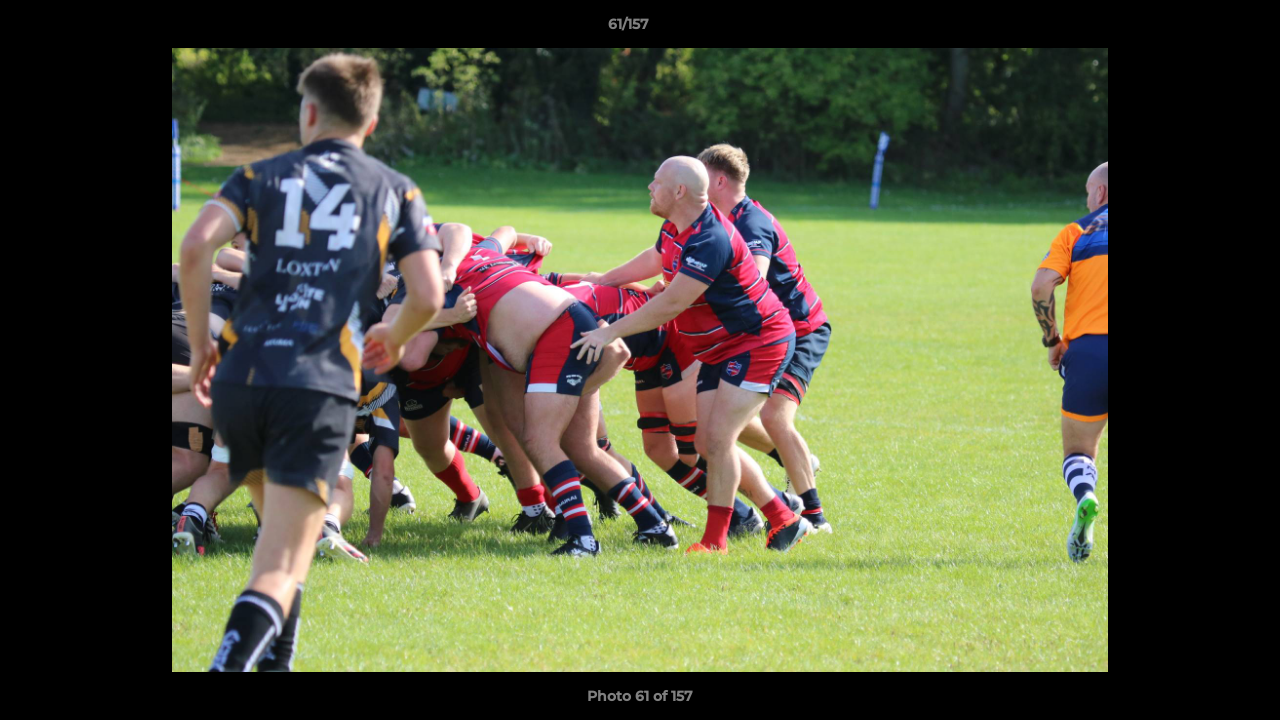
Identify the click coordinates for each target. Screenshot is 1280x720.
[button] (1196, 29)
